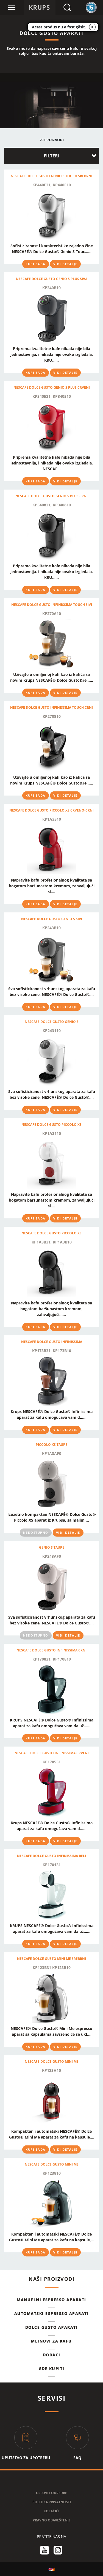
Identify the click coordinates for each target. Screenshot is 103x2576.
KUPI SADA (36, 264)
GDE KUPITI (52, 2368)
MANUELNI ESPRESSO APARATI (51, 2299)
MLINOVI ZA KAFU (51, 2341)
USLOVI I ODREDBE (51, 2493)
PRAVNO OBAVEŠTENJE (52, 2520)
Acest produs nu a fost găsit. (59, 26)
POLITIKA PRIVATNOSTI (51, 2502)
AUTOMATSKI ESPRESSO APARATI (51, 2313)
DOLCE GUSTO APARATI (51, 2327)
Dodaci (51, 2354)
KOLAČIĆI (51, 2511)
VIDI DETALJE (65, 264)
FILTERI (51, 156)
